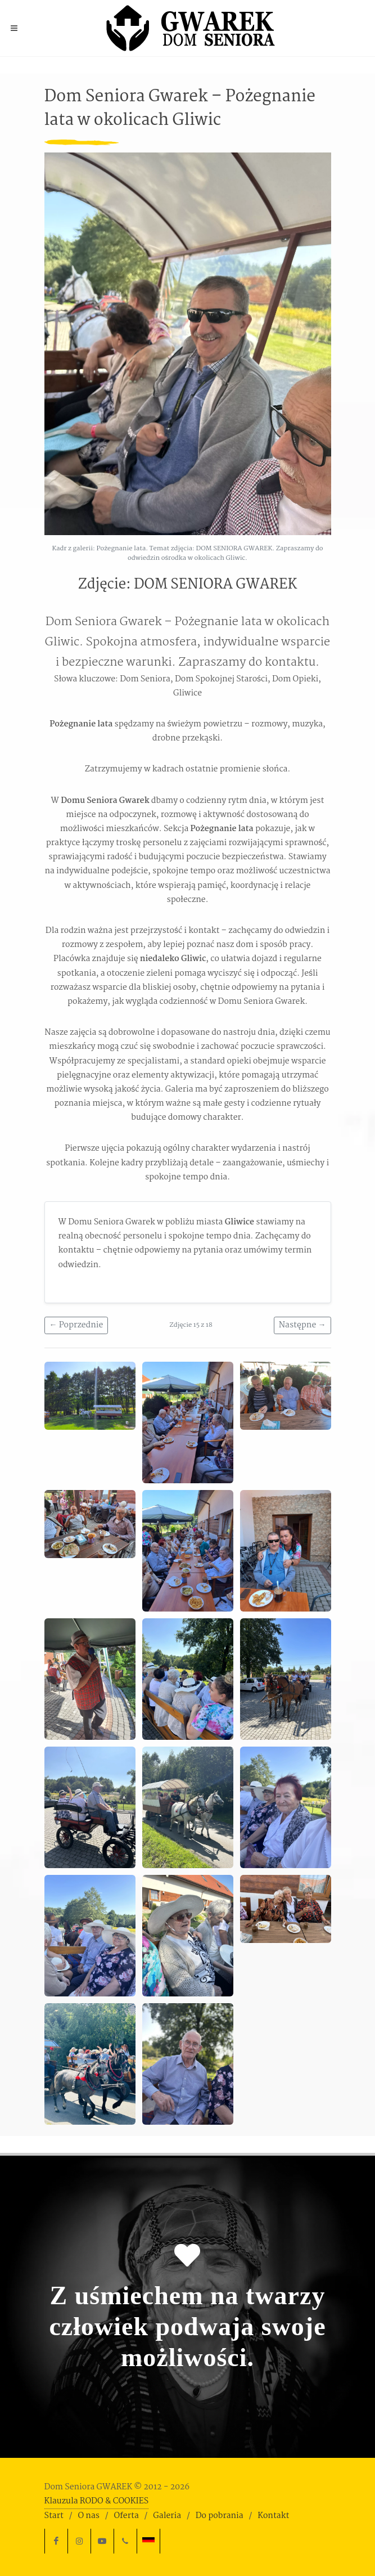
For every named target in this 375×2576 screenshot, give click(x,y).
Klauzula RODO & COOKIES (96, 2501)
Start (54, 2516)
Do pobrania (219, 2516)
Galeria (167, 2516)
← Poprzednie (76, 1325)
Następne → (302, 1325)
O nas (88, 2516)
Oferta (126, 2516)
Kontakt (273, 2516)
